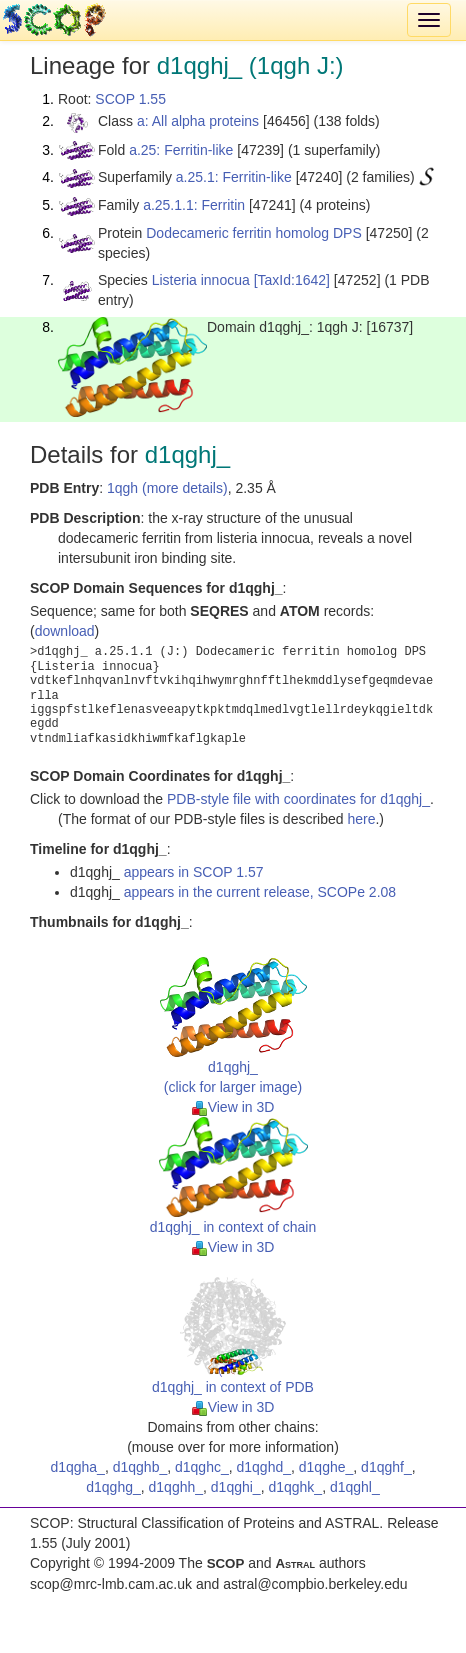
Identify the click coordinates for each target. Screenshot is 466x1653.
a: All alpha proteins (198, 121)
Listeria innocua (201, 280)
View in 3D (233, 1107)
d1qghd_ (264, 1467)
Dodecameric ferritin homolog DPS (254, 233)
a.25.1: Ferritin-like (234, 177)
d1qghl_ (355, 1487)
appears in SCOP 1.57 (194, 872)
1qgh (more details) (167, 488)
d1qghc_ (202, 1467)
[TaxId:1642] (292, 280)
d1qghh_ (176, 1487)
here (361, 819)
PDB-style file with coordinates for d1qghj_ (298, 799)
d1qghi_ (236, 1487)
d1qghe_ (326, 1467)
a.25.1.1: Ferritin (194, 205)
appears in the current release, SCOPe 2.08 (260, 892)
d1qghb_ (140, 1467)
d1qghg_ (113, 1487)
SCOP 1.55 (130, 99)
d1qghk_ (295, 1487)
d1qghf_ (386, 1467)
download (65, 631)
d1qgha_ (77, 1467)
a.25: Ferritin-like (181, 150)
